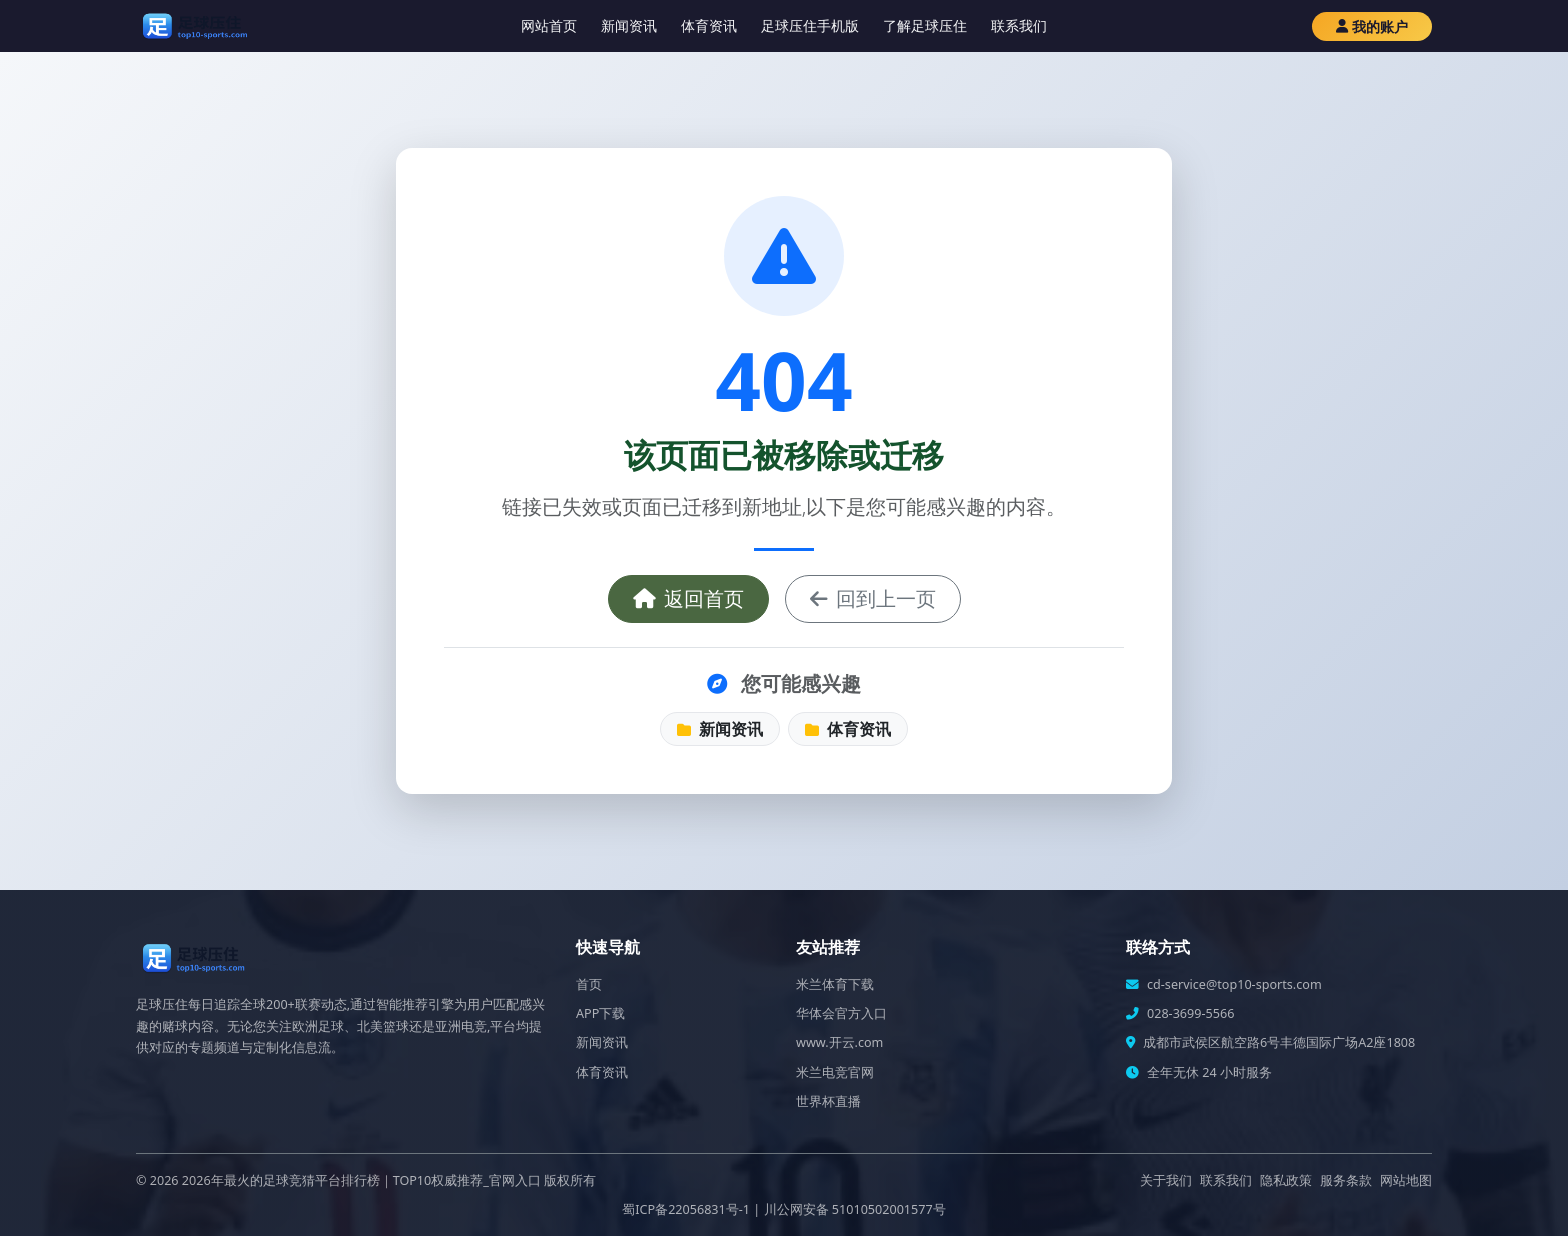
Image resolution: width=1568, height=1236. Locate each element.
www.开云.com (839, 1042)
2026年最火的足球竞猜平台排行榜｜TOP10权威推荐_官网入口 (361, 1180)
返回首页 (688, 598)
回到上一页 (873, 598)
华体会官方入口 (841, 1013)
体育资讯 (709, 25)
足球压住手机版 (810, 25)
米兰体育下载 (835, 984)
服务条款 (1346, 1180)
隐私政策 (1286, 1180)
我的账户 (1372, 26)
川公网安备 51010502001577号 (855, 1209)
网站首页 (549, 25)
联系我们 (1019, 25)
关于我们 (1166, 1180)
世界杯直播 (828, 1101)
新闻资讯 (629, 25)
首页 (589, 984)
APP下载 (600, 1013)
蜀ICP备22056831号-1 (686, 1209)
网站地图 (1406, 1180)
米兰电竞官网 (835, 1072)
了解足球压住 (925, 25)
